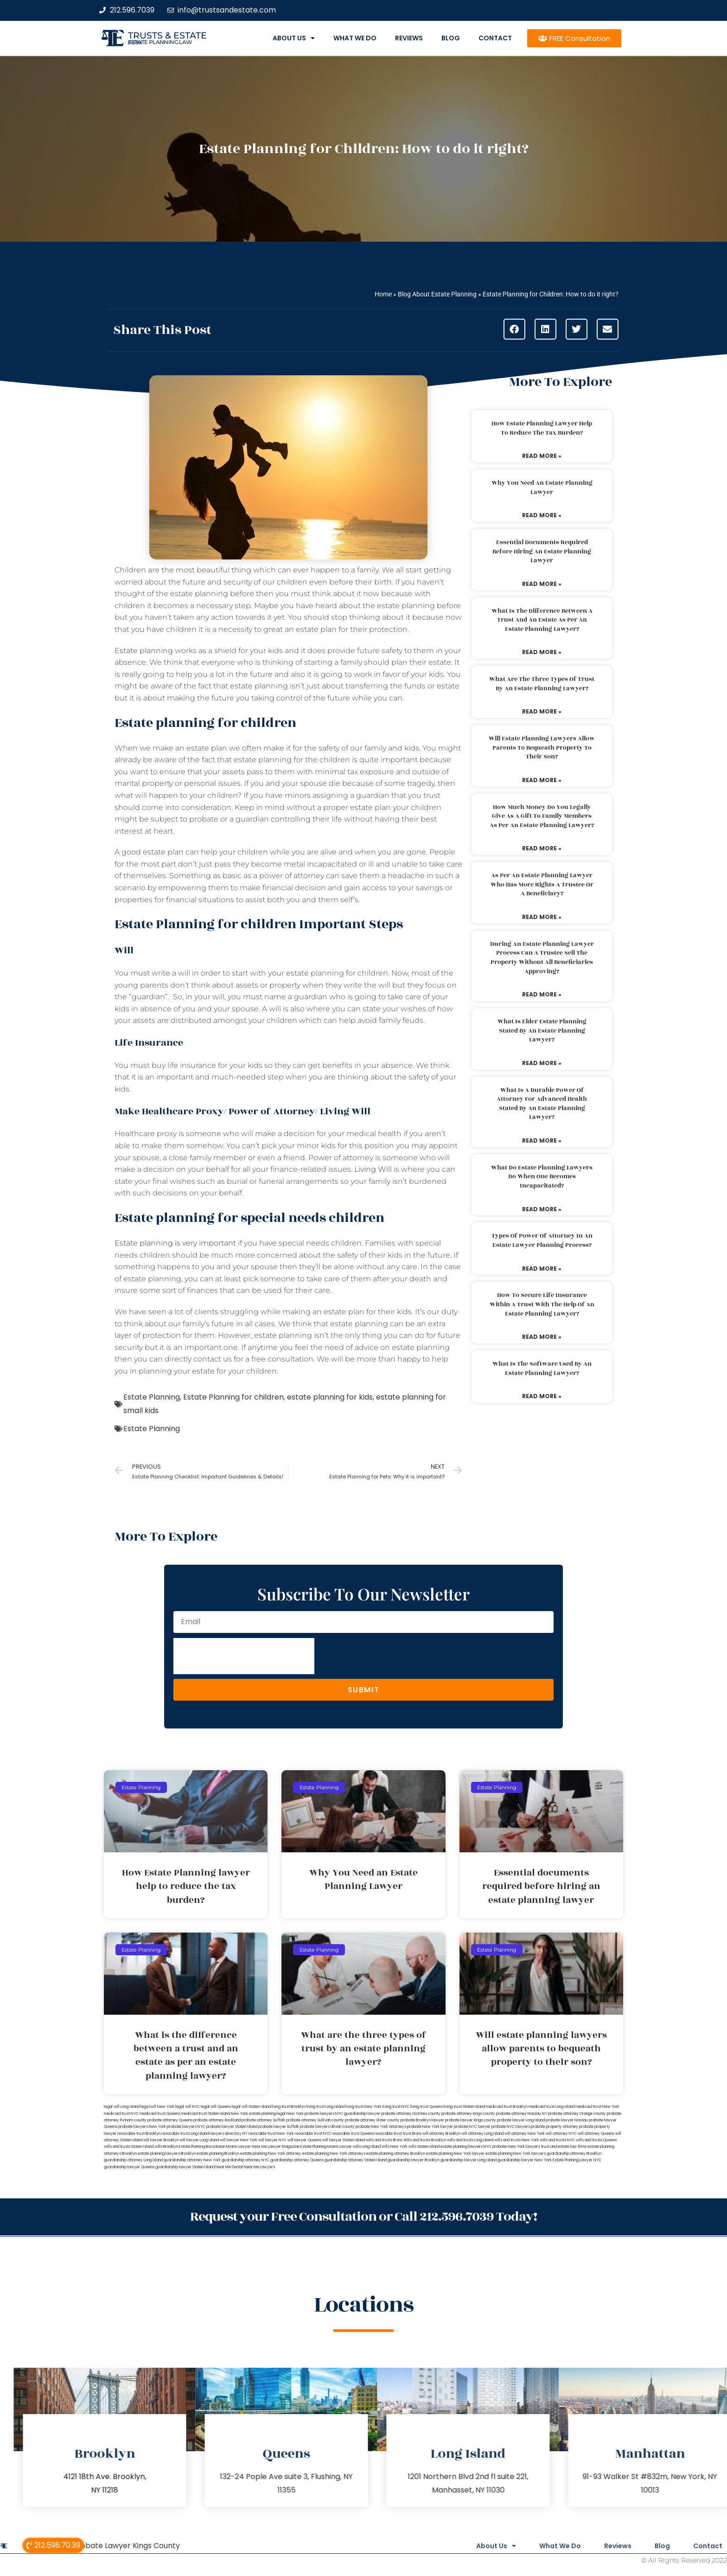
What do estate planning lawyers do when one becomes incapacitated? (542, 1176)
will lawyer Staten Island (343, 2140)
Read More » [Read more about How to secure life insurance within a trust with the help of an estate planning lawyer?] (541, 1337)
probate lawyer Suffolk (278, 2126)
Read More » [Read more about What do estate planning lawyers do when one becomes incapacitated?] (541, 1209)
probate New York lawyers (516, 2146)
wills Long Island (367, 2146)
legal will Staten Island (251, 2106)
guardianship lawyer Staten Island (185, 2167)
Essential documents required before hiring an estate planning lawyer (541, 551)
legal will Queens (216, 2106)
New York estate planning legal (258, 2113)
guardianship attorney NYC (245, 2160)
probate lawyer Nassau (567, 2120)
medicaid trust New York (597, 2106)
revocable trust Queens (353, 2133)
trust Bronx (412, 2133)
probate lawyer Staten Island (231, 2126)
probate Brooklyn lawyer (422, 2120)
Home (383, 294)
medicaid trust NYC (121, 2113)
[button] (514, 329)
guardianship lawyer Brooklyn (414, 2160)
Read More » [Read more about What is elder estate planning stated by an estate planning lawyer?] (541, 1063)
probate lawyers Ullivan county (327, 2126)
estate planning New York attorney (270, 2153)
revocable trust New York (271, 2133)
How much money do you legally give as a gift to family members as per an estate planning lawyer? (542, 816)
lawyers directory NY (229, 2133)
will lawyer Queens (304, 2140)
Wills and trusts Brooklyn (424, 2140)
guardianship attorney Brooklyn (574, 2153)
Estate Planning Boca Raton (202, 2146)
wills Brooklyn (166, 2146)
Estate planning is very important (175, 1243)
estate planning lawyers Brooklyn (167, 2153)
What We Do (354, 38)
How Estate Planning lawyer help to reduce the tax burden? (541, 428)
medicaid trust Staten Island (205, 2113)
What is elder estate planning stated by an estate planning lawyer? (542, 1030)
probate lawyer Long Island (521, 2120)
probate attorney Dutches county (410, 2113)
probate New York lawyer (430, 2126)
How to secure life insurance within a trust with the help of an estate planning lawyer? (542, 1304)
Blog (450, 38)
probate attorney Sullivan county (315, 2120)
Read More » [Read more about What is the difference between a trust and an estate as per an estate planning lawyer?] (541, 652)
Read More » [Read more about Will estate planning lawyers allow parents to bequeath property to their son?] (541, 780)
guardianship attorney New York (192, 2160)
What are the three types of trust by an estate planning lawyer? (541, 684)
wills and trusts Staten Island (128, 2146)
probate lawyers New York (142, 2126)
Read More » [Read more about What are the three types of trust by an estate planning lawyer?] (541, 711)
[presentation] (243, 1656)
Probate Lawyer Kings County (126, 2545)
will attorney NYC (561, 2133)
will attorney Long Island (482, 2133)
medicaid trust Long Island (551, 2106)
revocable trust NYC (313, 2133)
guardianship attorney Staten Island (356, 2160)
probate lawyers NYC (186, 2126)
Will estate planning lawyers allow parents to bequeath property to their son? (542, 747)
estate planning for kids (330, 1397)
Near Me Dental (229, 2167)
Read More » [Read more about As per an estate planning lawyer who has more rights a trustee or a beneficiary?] (541, 917)
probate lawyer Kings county (470, 2120)
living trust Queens (426, 2106)
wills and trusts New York (516, 2140)
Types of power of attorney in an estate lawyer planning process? (542, 1240)
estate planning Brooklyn (218, 2153)
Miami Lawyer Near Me (246, 2146)
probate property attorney (554, 2126)
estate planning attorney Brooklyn (395, 2153)
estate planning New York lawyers (515, 2153)
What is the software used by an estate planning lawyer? (542, 1368)
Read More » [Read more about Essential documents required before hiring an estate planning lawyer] (541, 584)
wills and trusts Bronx (384, 2140)
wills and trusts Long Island (470, 2140)
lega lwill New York (157, 2106)
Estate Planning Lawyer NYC (577, 2160)
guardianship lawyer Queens (129, 2167)
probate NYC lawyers (510, 2126)
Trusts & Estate (167, 35)
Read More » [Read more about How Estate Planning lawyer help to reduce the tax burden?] (541, 456)
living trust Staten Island (464, 2106)
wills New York (395, 2146)
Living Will (373, 1169)
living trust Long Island (325, 2106)
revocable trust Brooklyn (138, 2133)
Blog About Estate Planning (437, 294)
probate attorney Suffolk (263, 2120)
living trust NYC (396, 2106)
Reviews (409, 38)
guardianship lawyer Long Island (468, 2160)
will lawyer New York (238, 2140)
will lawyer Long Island (199, 2140)
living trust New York (363, 2106)
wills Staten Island (424, 2146)
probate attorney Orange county (577, 2113)
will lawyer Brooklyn (161, 2140)
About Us (294, 38)
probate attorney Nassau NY (521, 2113)
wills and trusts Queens (596, 2140)
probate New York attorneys (381, 2126)
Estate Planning (151, 1397)
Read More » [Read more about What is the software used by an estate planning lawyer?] (541, 1396)
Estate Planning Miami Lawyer (326, 2146)
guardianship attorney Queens (297, 2160)
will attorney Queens (596, 2133)
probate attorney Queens (169, 2120)
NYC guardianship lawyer (357, 2113)
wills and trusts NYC (557, 2140)
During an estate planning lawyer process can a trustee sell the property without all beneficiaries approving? (542, 957)
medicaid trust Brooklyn (507, 2106)
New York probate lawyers (310, 2113)
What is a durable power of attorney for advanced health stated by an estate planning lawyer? (542, 1104)
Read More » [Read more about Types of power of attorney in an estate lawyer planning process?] (541, 1268)
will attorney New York (524, 2133)
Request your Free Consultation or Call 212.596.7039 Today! (363, 2217)
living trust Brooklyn (289, 2106)
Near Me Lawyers (259, 2167)
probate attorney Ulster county (372, 2120)
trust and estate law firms (564, 2146)
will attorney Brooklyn (441, 2133)
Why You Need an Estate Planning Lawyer (542, 487)
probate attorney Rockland (217, 2120)
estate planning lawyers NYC (465, 2146)
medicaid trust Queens (160, 2113)
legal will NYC (187, 2106)
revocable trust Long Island (185, 2133)
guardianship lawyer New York (524, 2160)
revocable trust (388, 2133)
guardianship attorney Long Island (133, 2160)
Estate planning (144, 650)
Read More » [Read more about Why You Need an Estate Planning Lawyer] (541, 515)
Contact (495, 38)
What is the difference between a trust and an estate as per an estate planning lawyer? (542, 620)
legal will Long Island (122, 2106)
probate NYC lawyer (472, 2126)
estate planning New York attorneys (333, 2153)
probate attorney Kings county (468, 2113)
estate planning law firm (160, 42)
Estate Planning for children (233, 1397)
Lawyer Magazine (284, 2146)
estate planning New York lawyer (455, 2153)
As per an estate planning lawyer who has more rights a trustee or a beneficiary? (542, 884)
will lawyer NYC (272, 2140)
